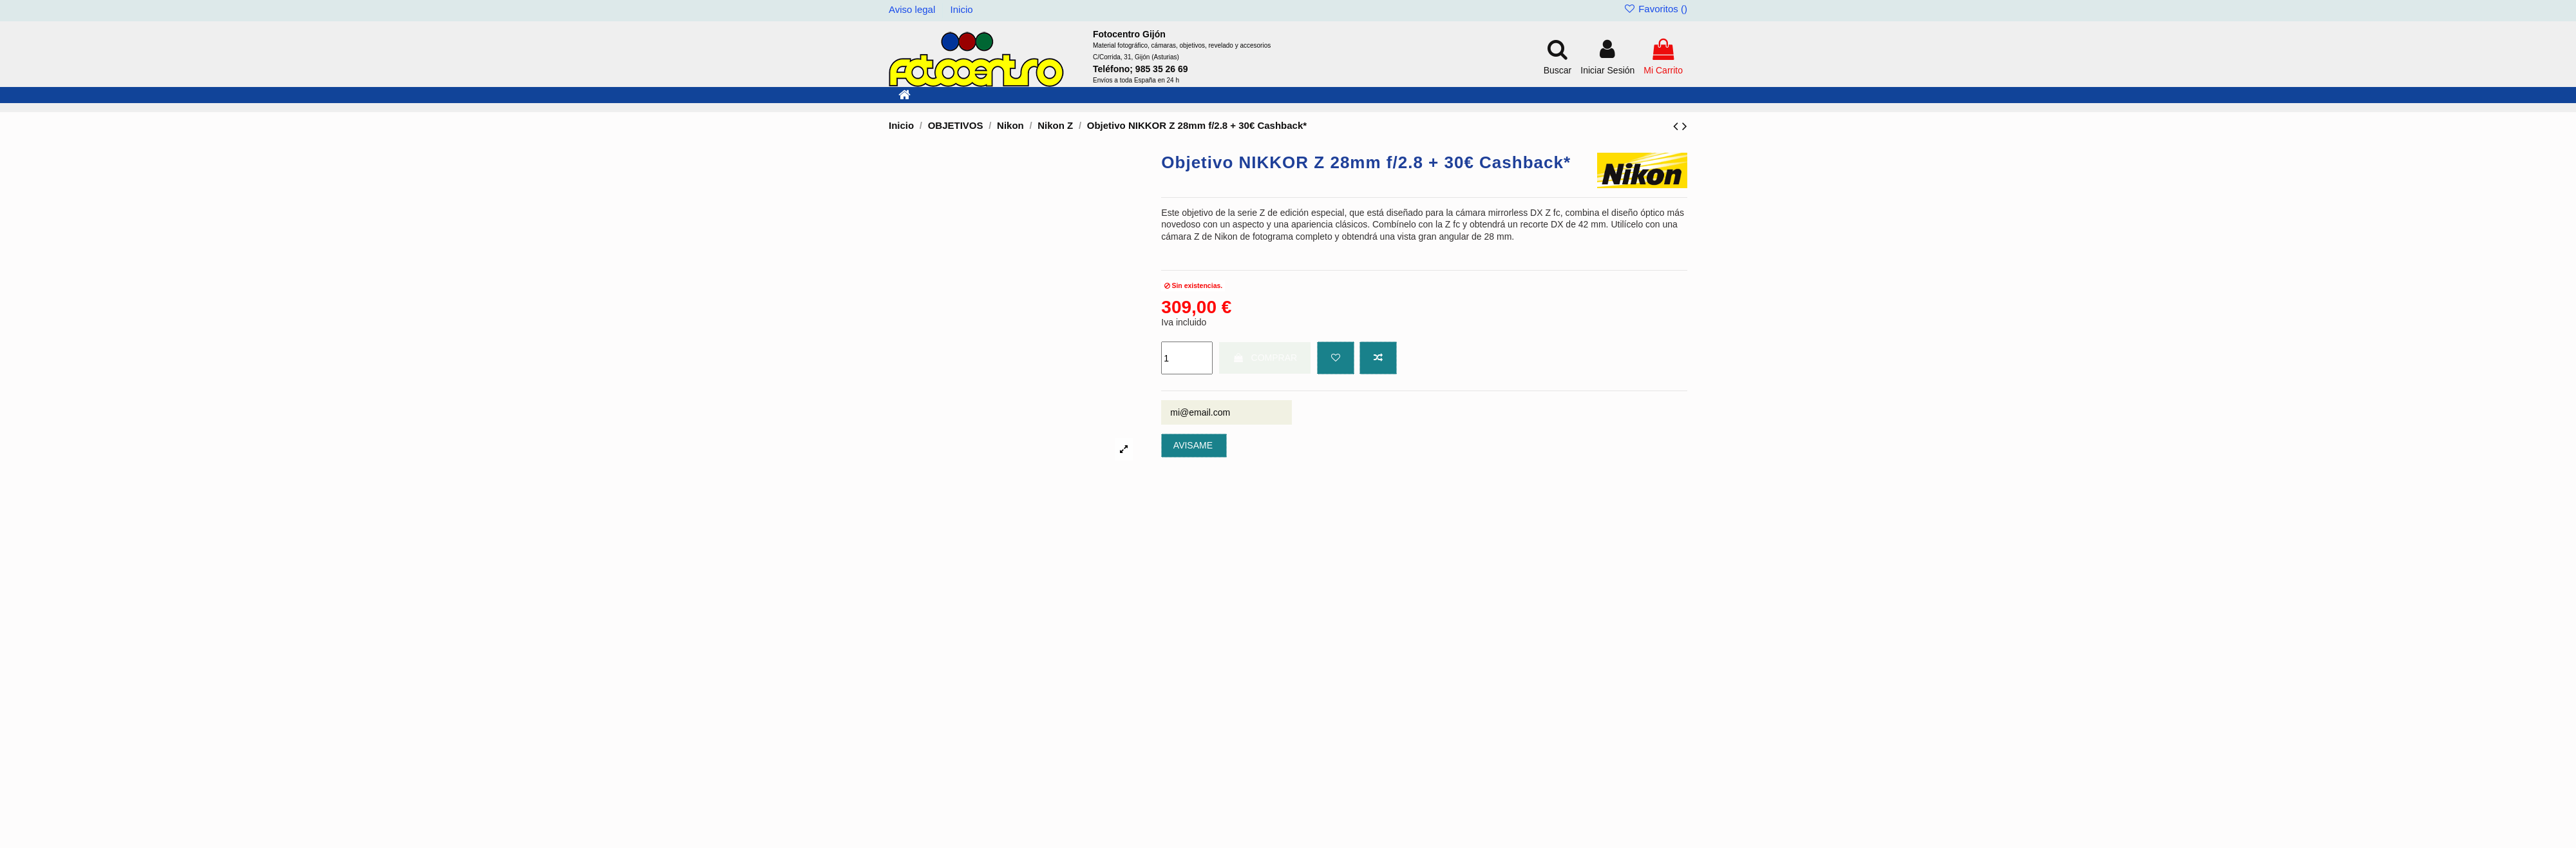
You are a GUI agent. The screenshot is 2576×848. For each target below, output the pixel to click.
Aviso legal (913, 9)
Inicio (962, 9)
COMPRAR (1265, 357)
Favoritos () (1655, 8)
